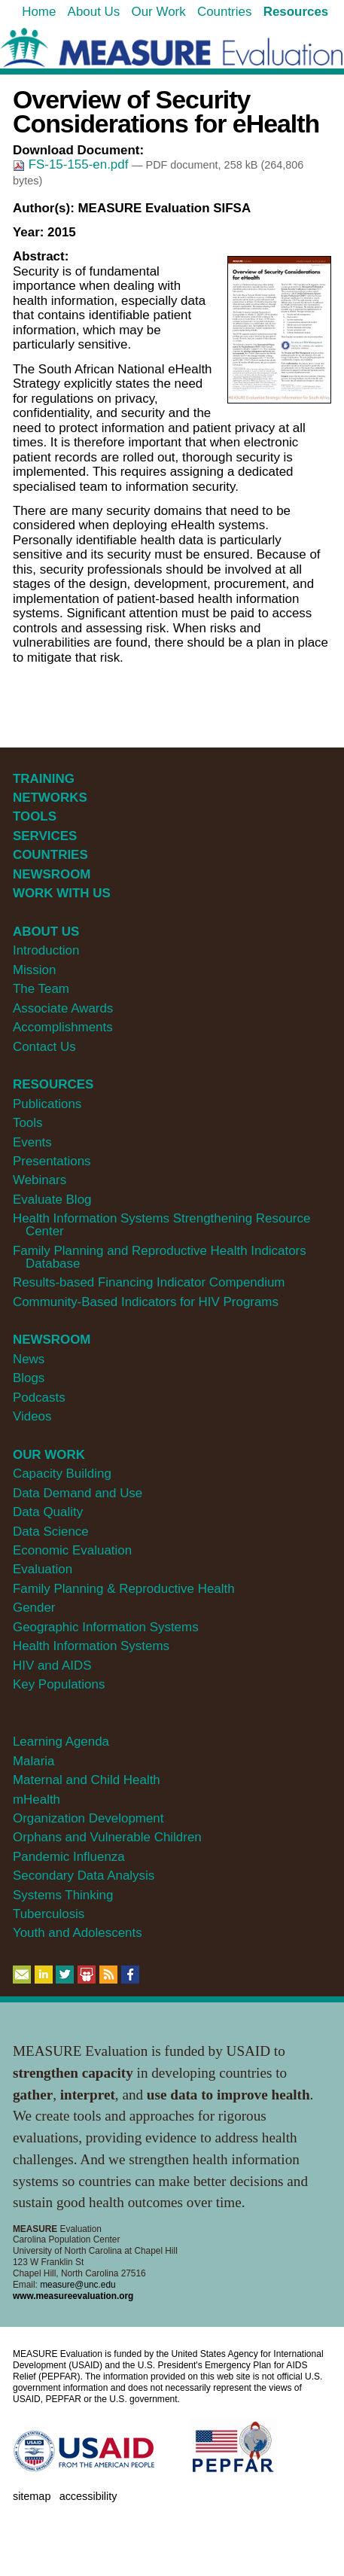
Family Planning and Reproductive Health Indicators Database (159, 1257)
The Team (41, 989)
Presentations (52, 1161)
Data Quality (48, 1512)
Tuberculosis (48, 1914)
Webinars (39, 1180)
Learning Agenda (61, 1741)
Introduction (46, 950)
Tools (28, 1123)
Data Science (51, 1531)
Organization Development (88, 1818)
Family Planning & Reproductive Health (124, 1589)
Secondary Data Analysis (83, 1875)
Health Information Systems (91, 1646)
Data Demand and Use (77, 1493)
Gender (34, 1607)
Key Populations (59, 1684)
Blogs (28, 1378)
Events (32, 1142)
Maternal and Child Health (86, 1780)
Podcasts (39, 1397)
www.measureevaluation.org (73, 2296)
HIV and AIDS (52, 1665)
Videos (32, 1416)
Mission (34, 970)
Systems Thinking (63, 1895)
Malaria (34, 1761)
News (28, 1359)
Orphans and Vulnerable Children (107, 1837)
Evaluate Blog (52, 1199)
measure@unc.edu (77, 2284)
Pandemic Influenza (69, 1857)
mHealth (36, 1799)
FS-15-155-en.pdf (72, 164)
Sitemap (31, 2496)
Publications (47, 1104)
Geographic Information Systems (106, 1627)
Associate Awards (63, 1008)
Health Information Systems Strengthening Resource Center (161, 1224)
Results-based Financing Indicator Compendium (149, 1282)
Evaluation (42, 1569)
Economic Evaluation (72, 1550)
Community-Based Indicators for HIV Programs (146, 1302)
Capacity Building (62, 1473)
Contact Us (44, 1047)
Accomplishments (63, 1027)
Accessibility (88, 2496)
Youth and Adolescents (77, 1933)
